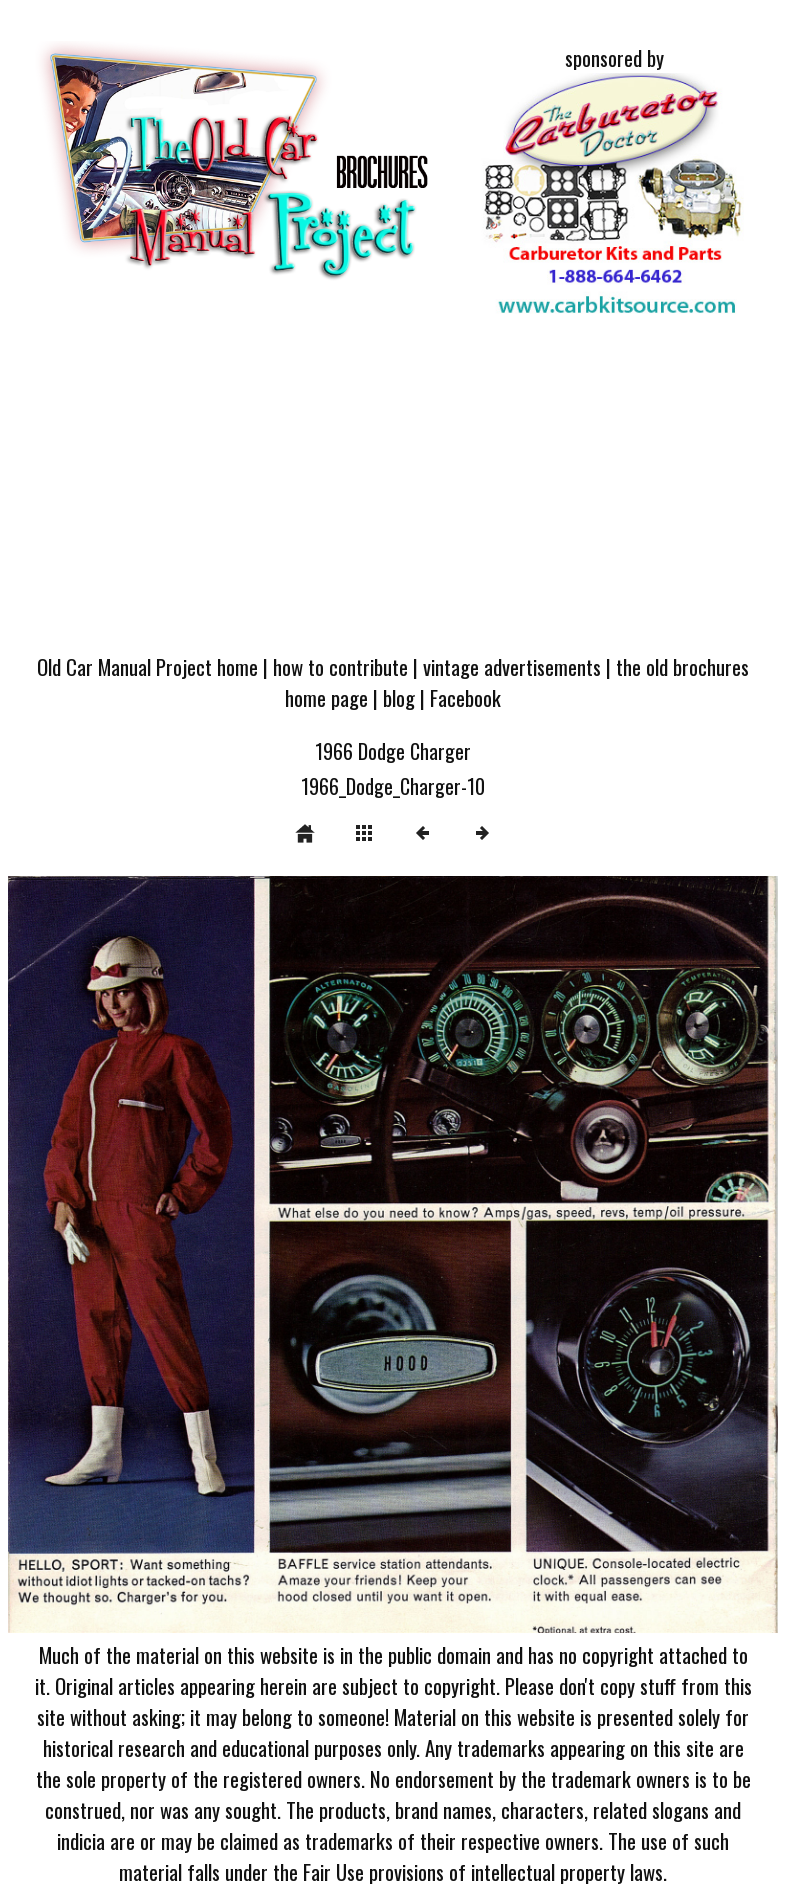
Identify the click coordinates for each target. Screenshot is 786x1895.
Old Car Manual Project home (147, 666)
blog (399, 697)
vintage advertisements (512, 666)
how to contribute (340, 666)
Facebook (465, 697)
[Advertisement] (393, 490)
